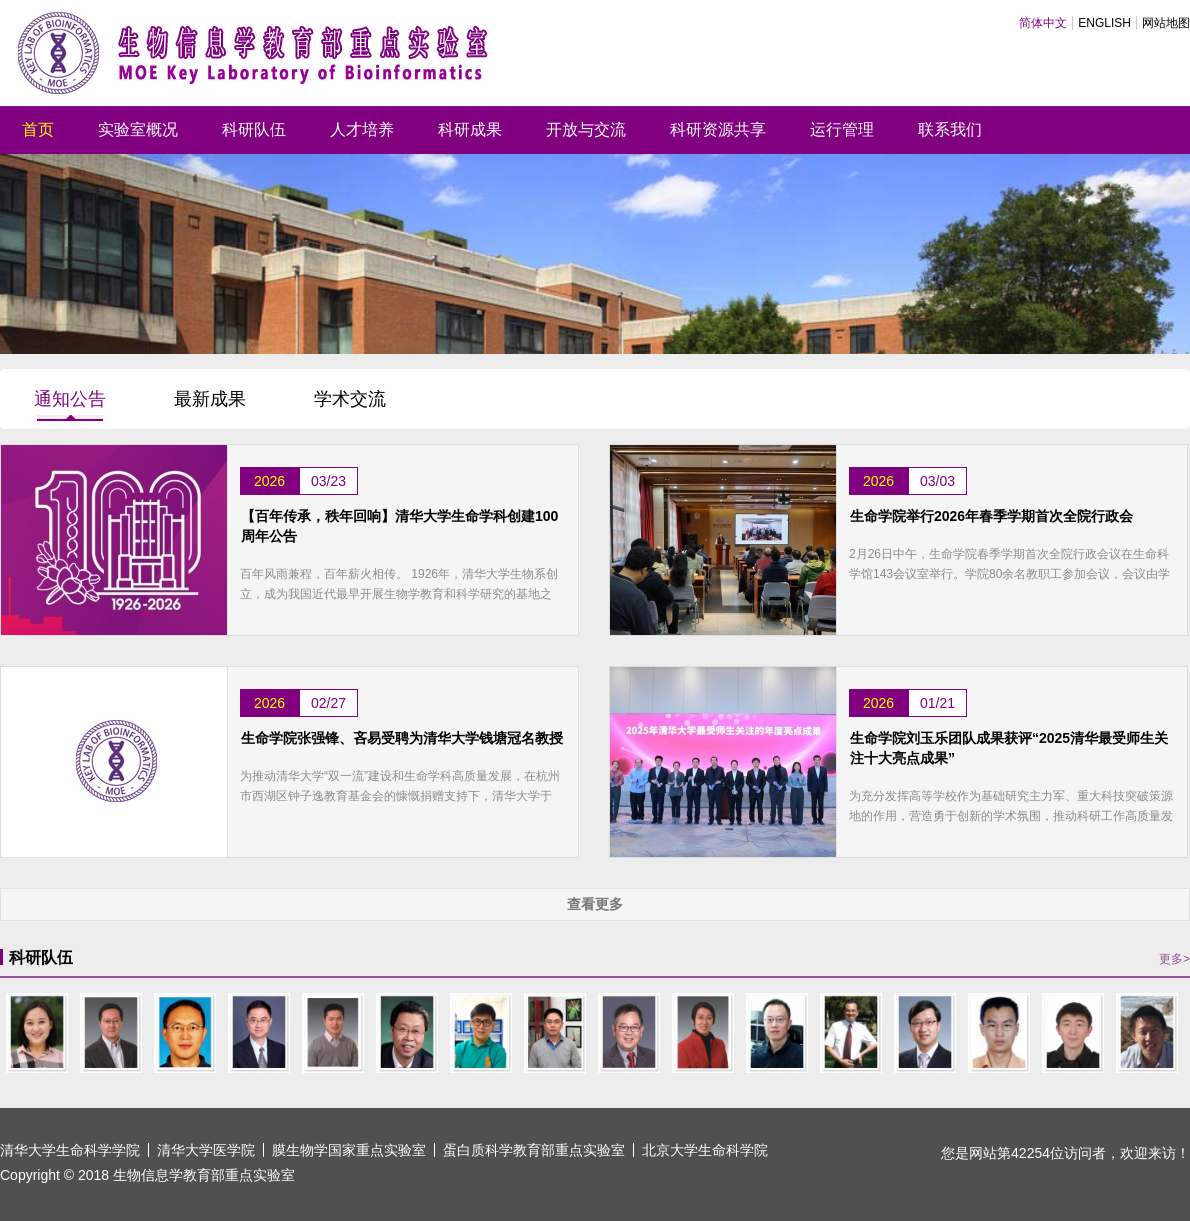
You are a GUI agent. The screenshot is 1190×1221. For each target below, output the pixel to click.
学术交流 (350, 399)
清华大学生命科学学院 (70, 1150)
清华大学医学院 (206, 1150)
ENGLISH (1104, 23)
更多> (1174, 959)
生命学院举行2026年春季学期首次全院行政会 (991, 516)
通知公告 (70, 399)
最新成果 (210, 399)
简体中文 (1043, 23)
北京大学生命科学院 (705, 1150)
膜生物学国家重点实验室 (349, 1150)
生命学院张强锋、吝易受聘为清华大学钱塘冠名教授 (402, 738)
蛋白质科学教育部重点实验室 (534, 1150)
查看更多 (595, 904)
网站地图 (1166, 23)
